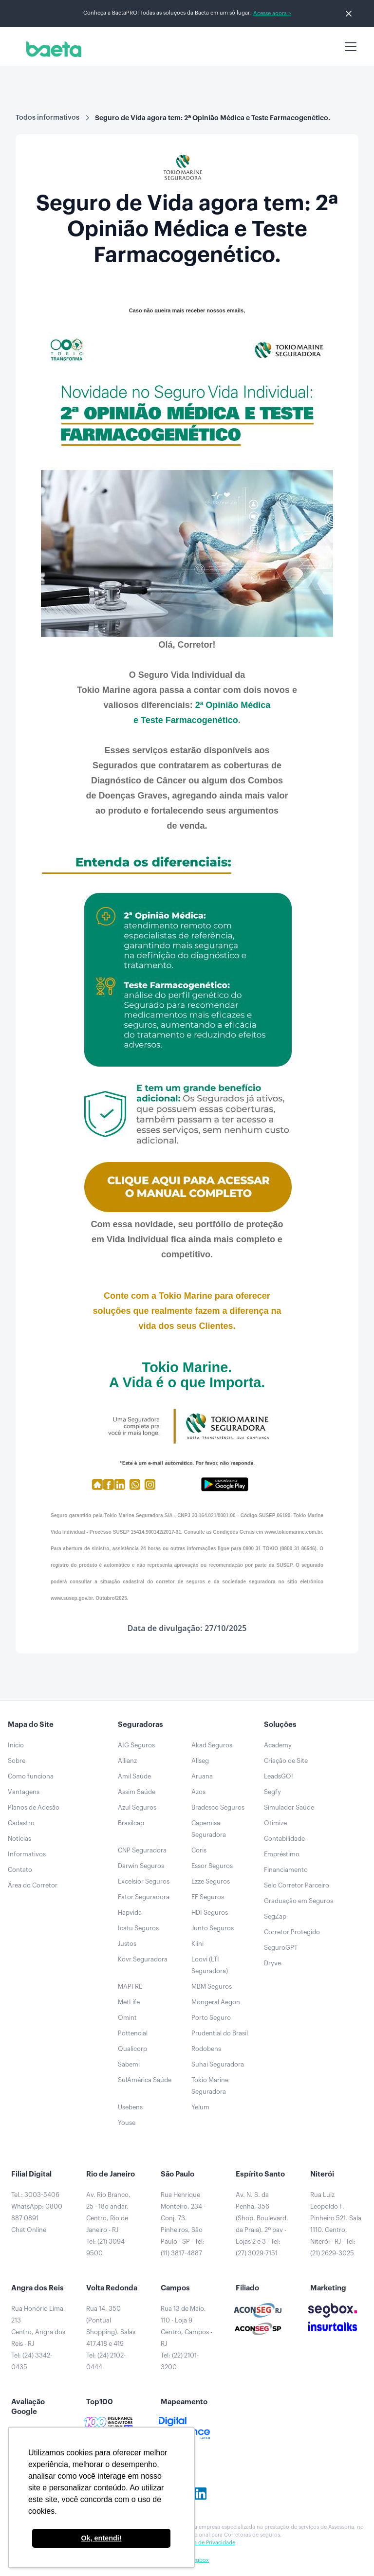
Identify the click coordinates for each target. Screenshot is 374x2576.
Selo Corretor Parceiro (296, 1885)
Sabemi (129, 2064)
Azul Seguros (137, 1807)
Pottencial (133, 2033)
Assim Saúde (136, 1792)
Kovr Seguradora (143, 1959)
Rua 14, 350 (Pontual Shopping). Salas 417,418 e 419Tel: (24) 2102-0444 (110, 2337)
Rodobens (206, 2049)
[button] (348, 46)
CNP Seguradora (142, 1850)
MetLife (129, 2002)
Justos (127, 1944)
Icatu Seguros (138, 1928)
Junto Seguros (212, 1928)
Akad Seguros (211, 1745)
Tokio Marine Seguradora (209, 2086)
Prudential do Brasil (219, 2033)
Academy (278, 1745)
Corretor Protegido (292, 1932)
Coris (198, 1850)
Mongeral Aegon (215, 2002)
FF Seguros (207, 1897)
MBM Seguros (211, 1986)
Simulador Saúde (289, 1807)
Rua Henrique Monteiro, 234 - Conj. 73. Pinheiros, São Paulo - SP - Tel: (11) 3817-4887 (183, 2224)
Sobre (16, 1761)
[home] (52, 49)
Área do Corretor (32, 1885)
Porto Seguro (211, 2017)
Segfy (272, 1792)
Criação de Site (286, 1761)
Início (16, 1745)
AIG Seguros (136, 1745)
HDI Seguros (209, 1912)
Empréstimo (281, 1854)
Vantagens (23, 1792)
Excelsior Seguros (143, 1881)
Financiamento (286, 1870)
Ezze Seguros (210, 1881)
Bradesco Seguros (217, 1807)
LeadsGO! (278, 1776)
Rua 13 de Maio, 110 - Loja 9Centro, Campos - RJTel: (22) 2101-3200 (186, 2337)
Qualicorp (132, 2049)
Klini (197, 1944)
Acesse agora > (272, 13)
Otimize (275, 1823)
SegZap (275, 1916)
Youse (126, 2123)
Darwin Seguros (141, 1866)
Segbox (199, 2560)
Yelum (200, 2107)
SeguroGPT (281, 1947)
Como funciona (31, 1776)
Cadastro (21, 1823)
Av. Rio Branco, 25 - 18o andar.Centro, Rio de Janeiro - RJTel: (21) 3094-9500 (108, 2224)
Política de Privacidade (206, 2542)
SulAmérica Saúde (144, 2080)
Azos (198, 1792)
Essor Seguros (212, 1866)
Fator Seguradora (143, 1897)
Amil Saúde (134, 1776)
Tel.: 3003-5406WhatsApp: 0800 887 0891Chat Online (36, 2212)
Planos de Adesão (33, 1807)
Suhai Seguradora (217, 2064)
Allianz (127, 1761)
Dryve (272, 1963)
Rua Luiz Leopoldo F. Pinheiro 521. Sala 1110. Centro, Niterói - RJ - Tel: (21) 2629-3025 (335, 2224)
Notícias (19, 1838)
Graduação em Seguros (298, 1901)
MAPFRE (130, 1986)
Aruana (202, 1776)
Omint (127, 2017)
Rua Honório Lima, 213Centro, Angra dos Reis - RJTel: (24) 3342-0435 (38, 2337)
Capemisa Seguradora (208, 1829)
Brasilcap (131, 1823)
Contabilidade (284, 1838)
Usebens (130, 2107)
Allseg (200, 1761)
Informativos (27, 1854)
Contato (20, 1870)
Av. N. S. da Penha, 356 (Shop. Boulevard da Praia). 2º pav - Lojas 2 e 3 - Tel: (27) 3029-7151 (261, 2224)
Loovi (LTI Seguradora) (209, 1965)
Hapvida (130, 1912)
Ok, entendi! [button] (101, 2538)
